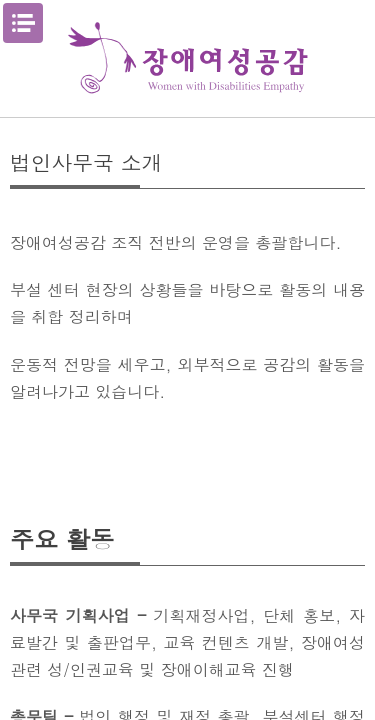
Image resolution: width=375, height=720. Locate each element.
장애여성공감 (188, 58)
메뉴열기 (23, 23)
